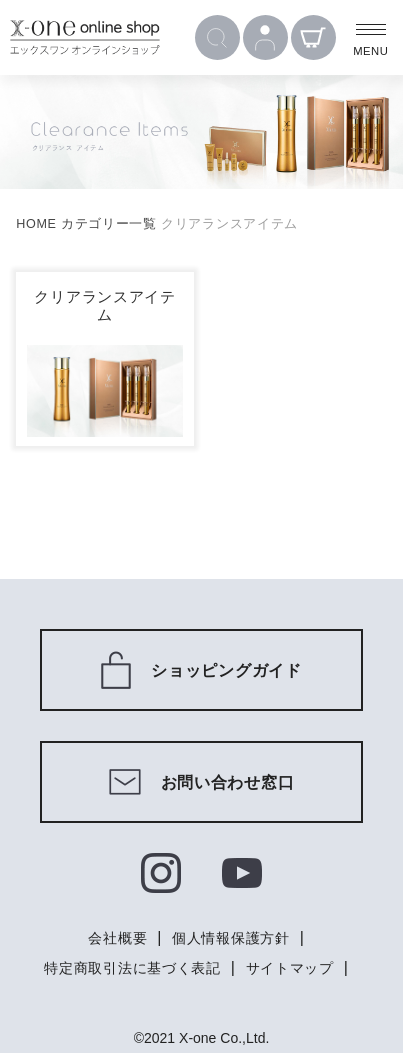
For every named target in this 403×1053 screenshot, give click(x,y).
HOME (36, 224)
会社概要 (117, 938)
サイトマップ (290, 968)
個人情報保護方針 (231, 938)
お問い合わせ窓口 (202, 782)
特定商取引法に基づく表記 (132, 968)
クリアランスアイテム (104, 305)
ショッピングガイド (201, 670)
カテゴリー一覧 (109, 224)
